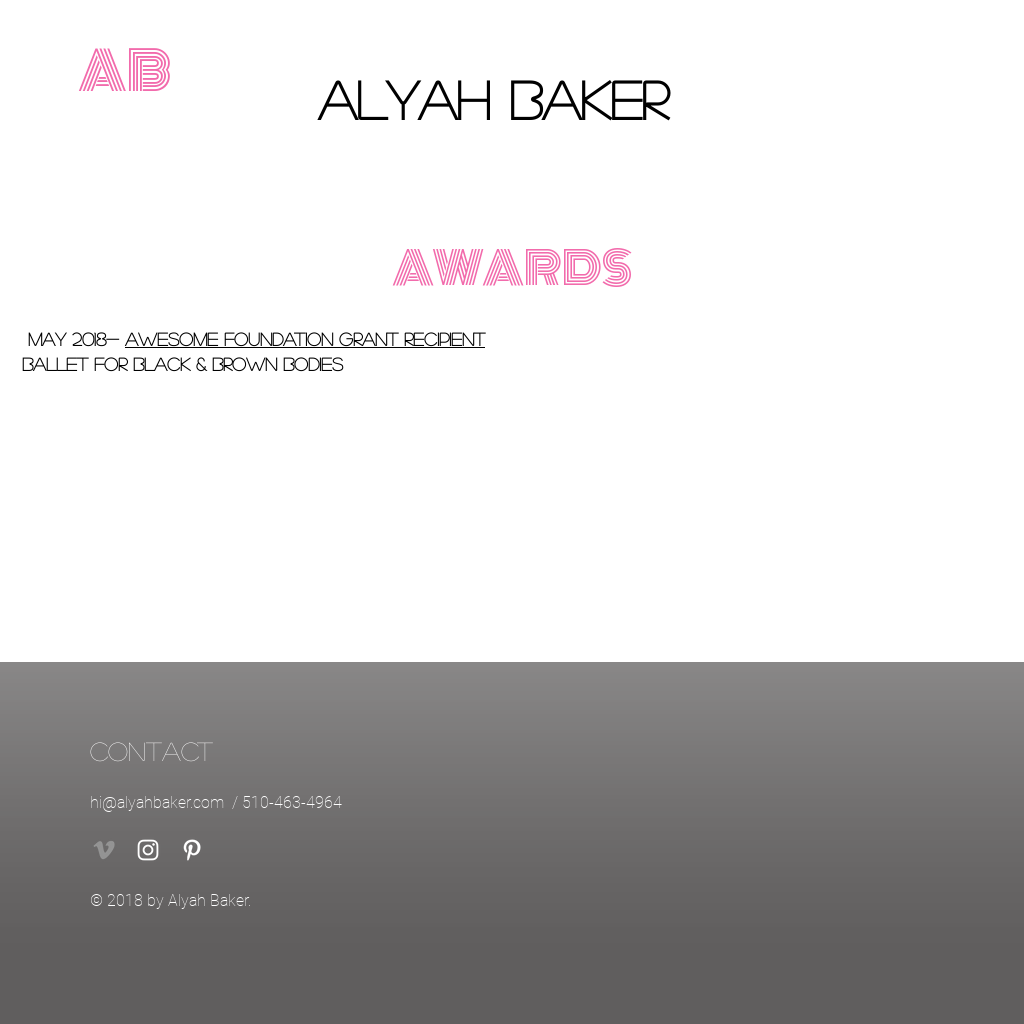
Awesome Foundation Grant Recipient (305, 339)
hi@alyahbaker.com (157, 802)
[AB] (125, 72)
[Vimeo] (104, 850)
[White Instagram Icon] (148, 850)
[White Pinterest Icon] (192, 850)
